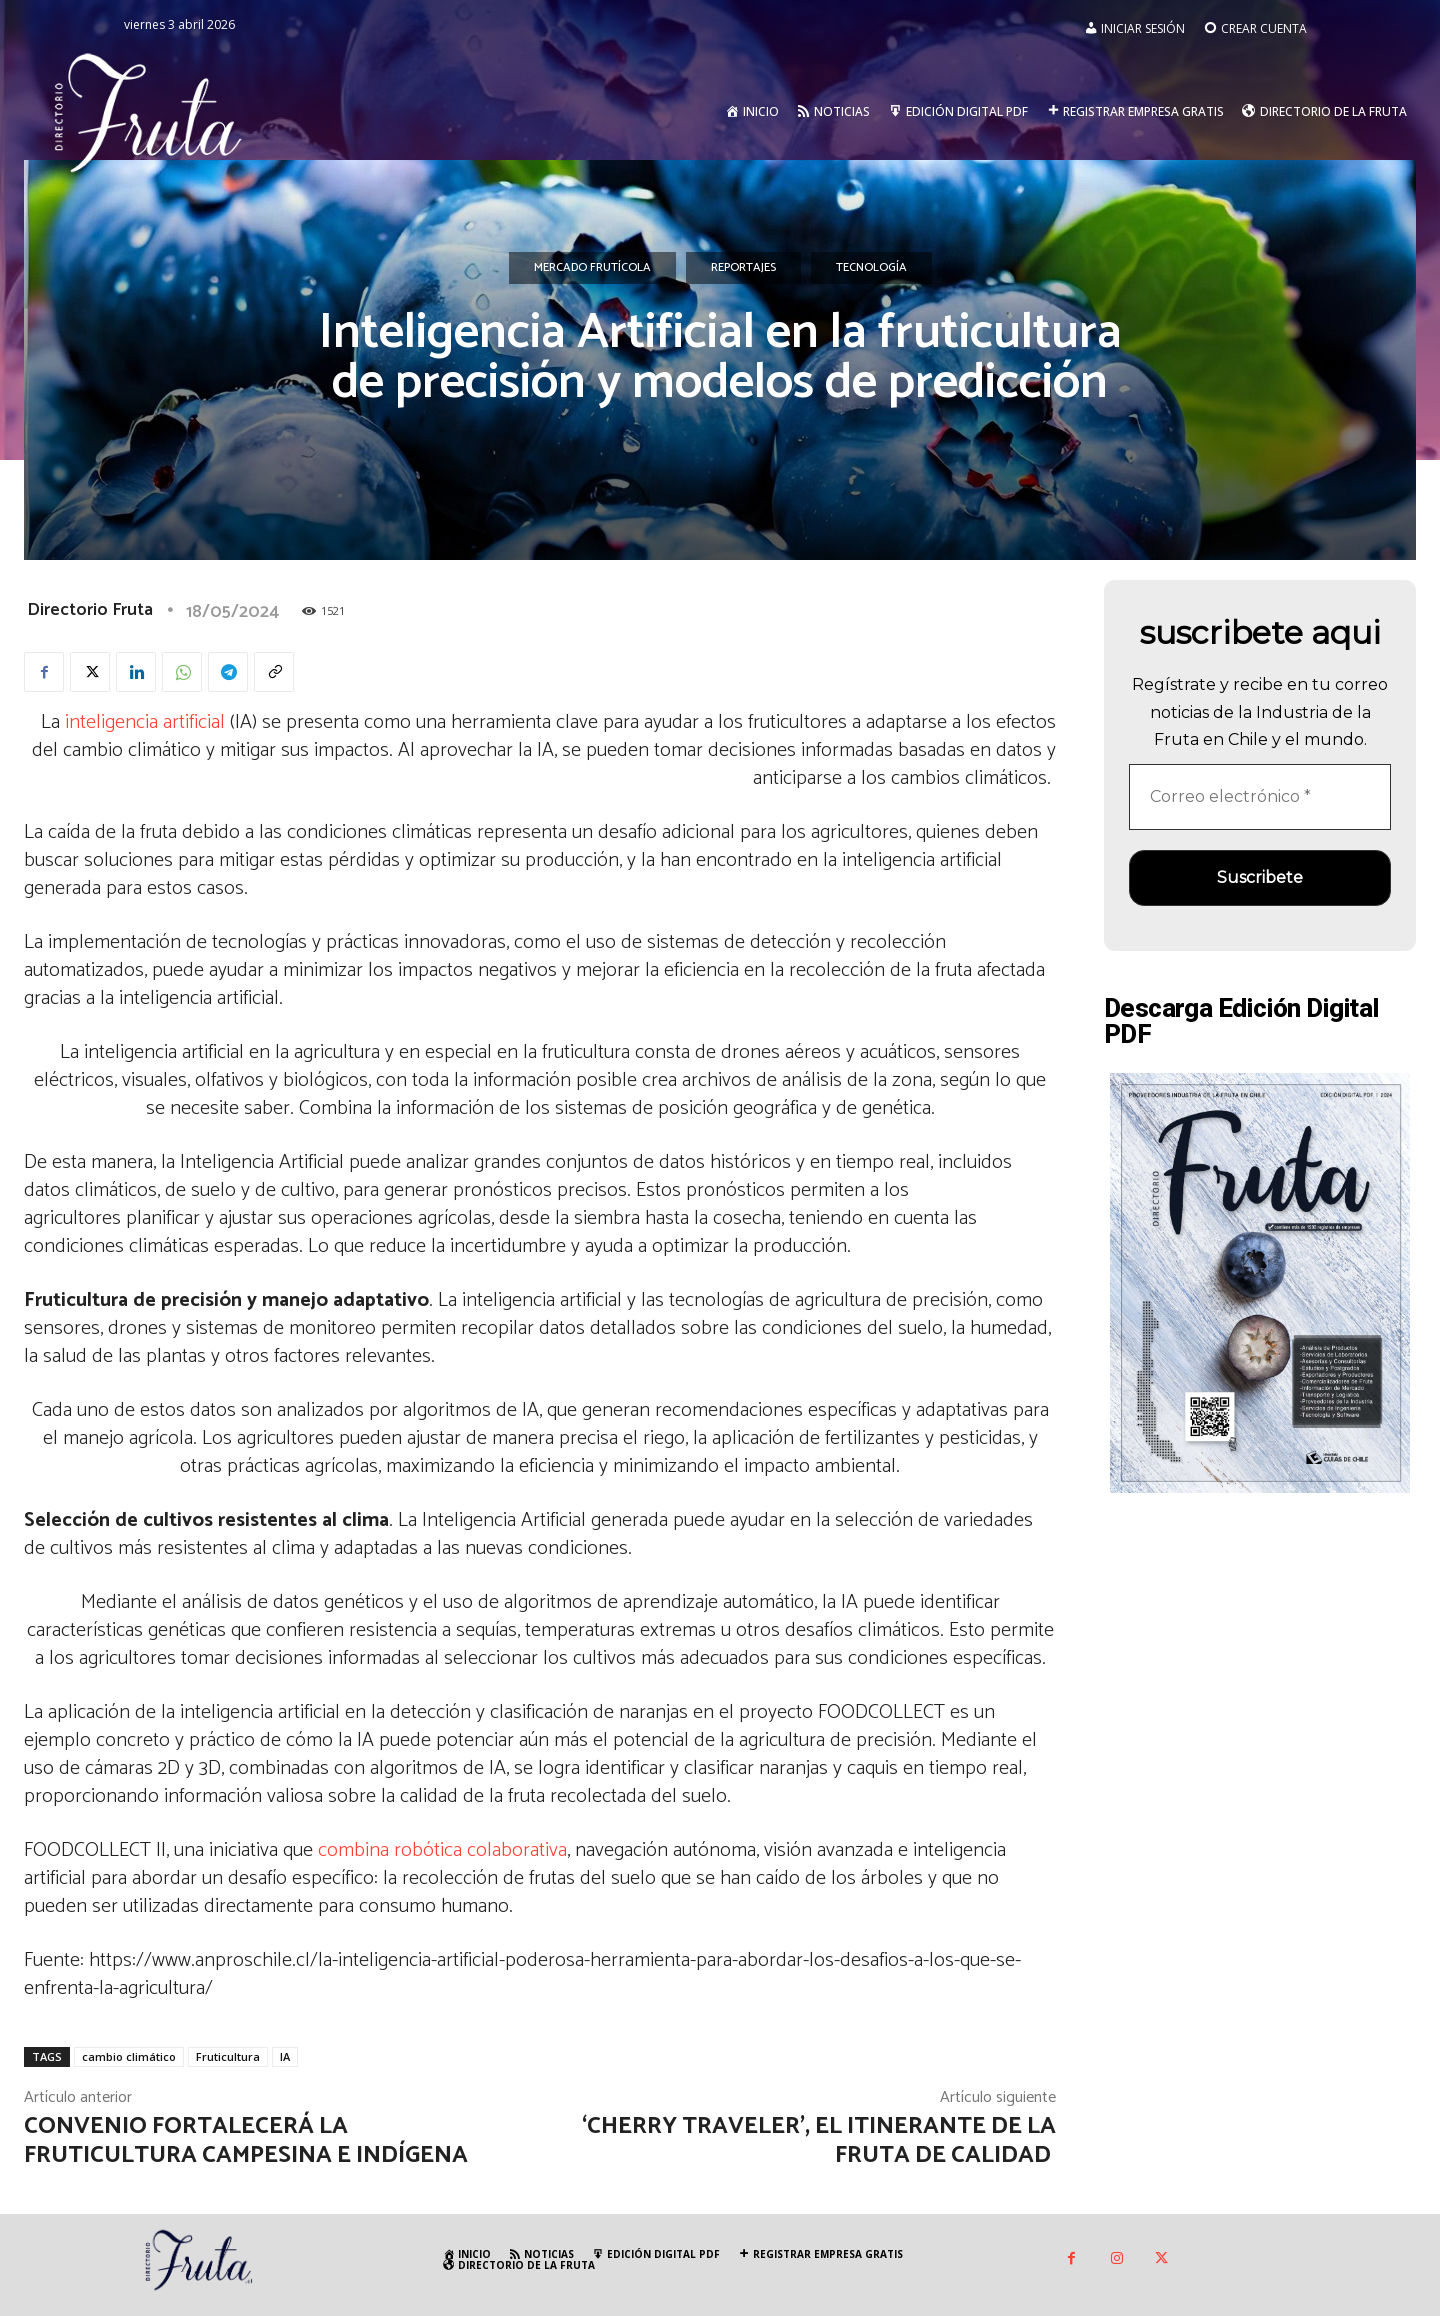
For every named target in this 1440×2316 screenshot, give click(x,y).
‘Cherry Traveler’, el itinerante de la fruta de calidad (819, 2141)
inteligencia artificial (145, 722)
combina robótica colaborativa (442, 1850)
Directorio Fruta (90, 610)
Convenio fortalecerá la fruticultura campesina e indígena (246, 2141)
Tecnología (871, 268)
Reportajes (743, 268)
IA (285, 2056)
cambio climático (129, 2056)
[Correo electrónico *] (1260, 797)
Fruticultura (228, 2056)
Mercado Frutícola (592, 268)
